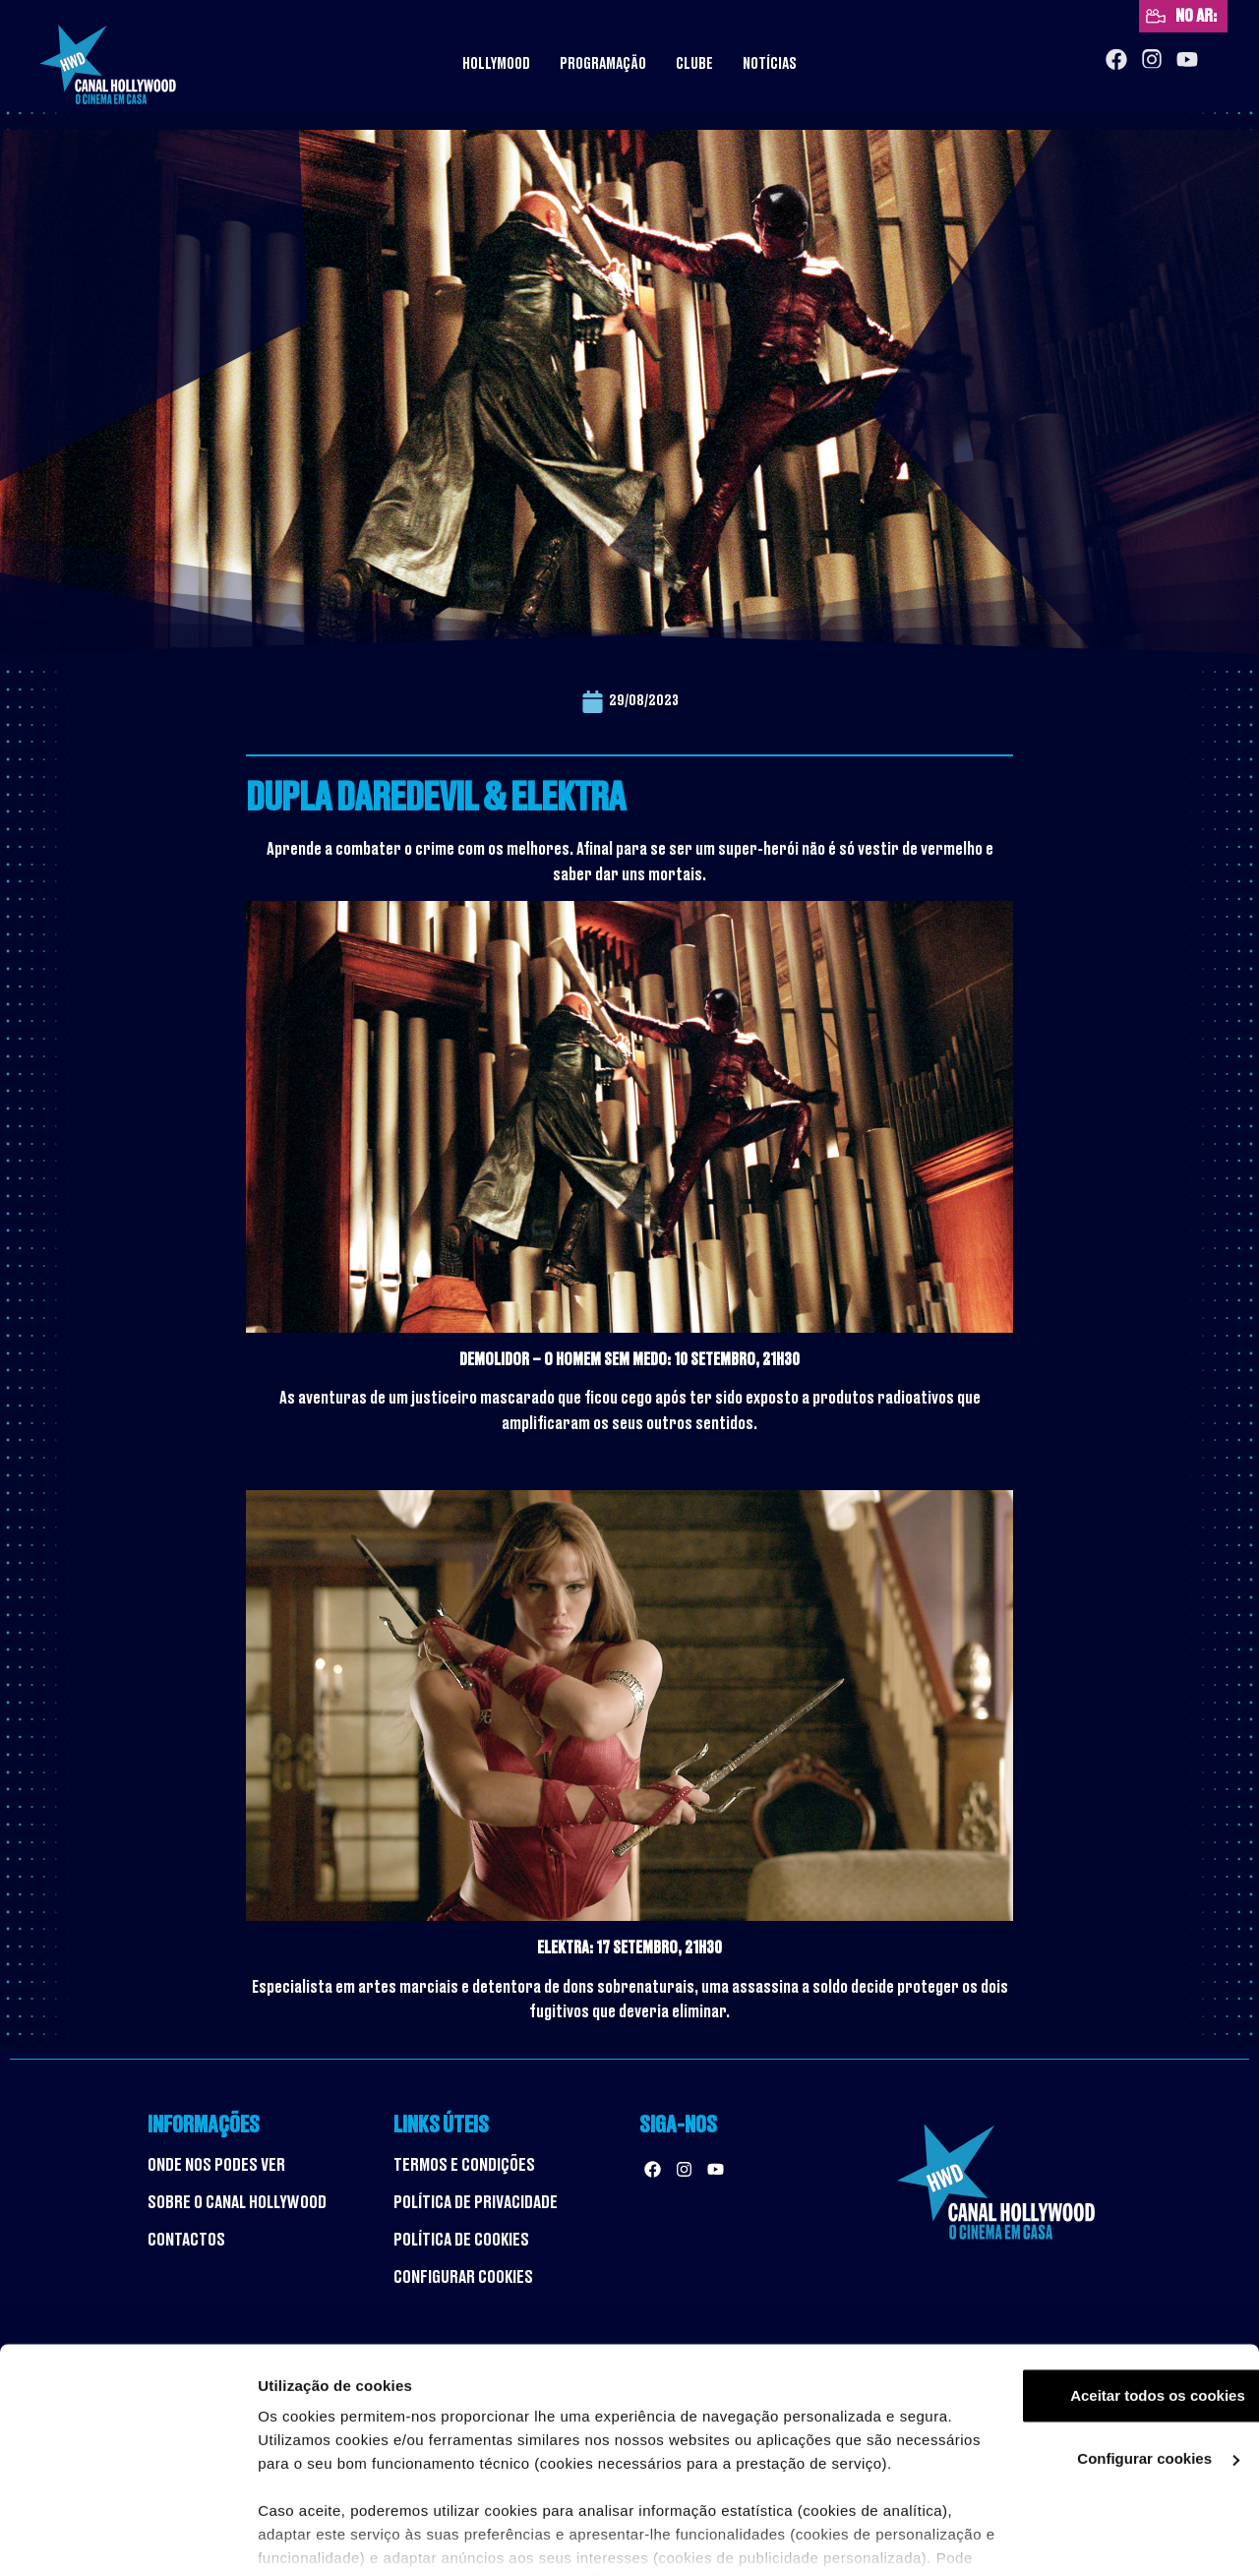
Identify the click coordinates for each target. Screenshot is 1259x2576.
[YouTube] (1187, 60)
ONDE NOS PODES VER (216, 2165)
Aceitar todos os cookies (1094, 2299)
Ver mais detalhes (321, 2537)
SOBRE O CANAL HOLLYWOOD (237, 2202)
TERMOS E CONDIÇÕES (464, 2165)
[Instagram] (1152, 60)
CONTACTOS (186, 2239)
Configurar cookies (1095, 2362)
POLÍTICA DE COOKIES (461, 2239)
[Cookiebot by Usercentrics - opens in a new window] (127, 2537)
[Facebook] (1116, 60)
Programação (603, 64)
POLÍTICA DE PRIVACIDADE (475, 2202)
